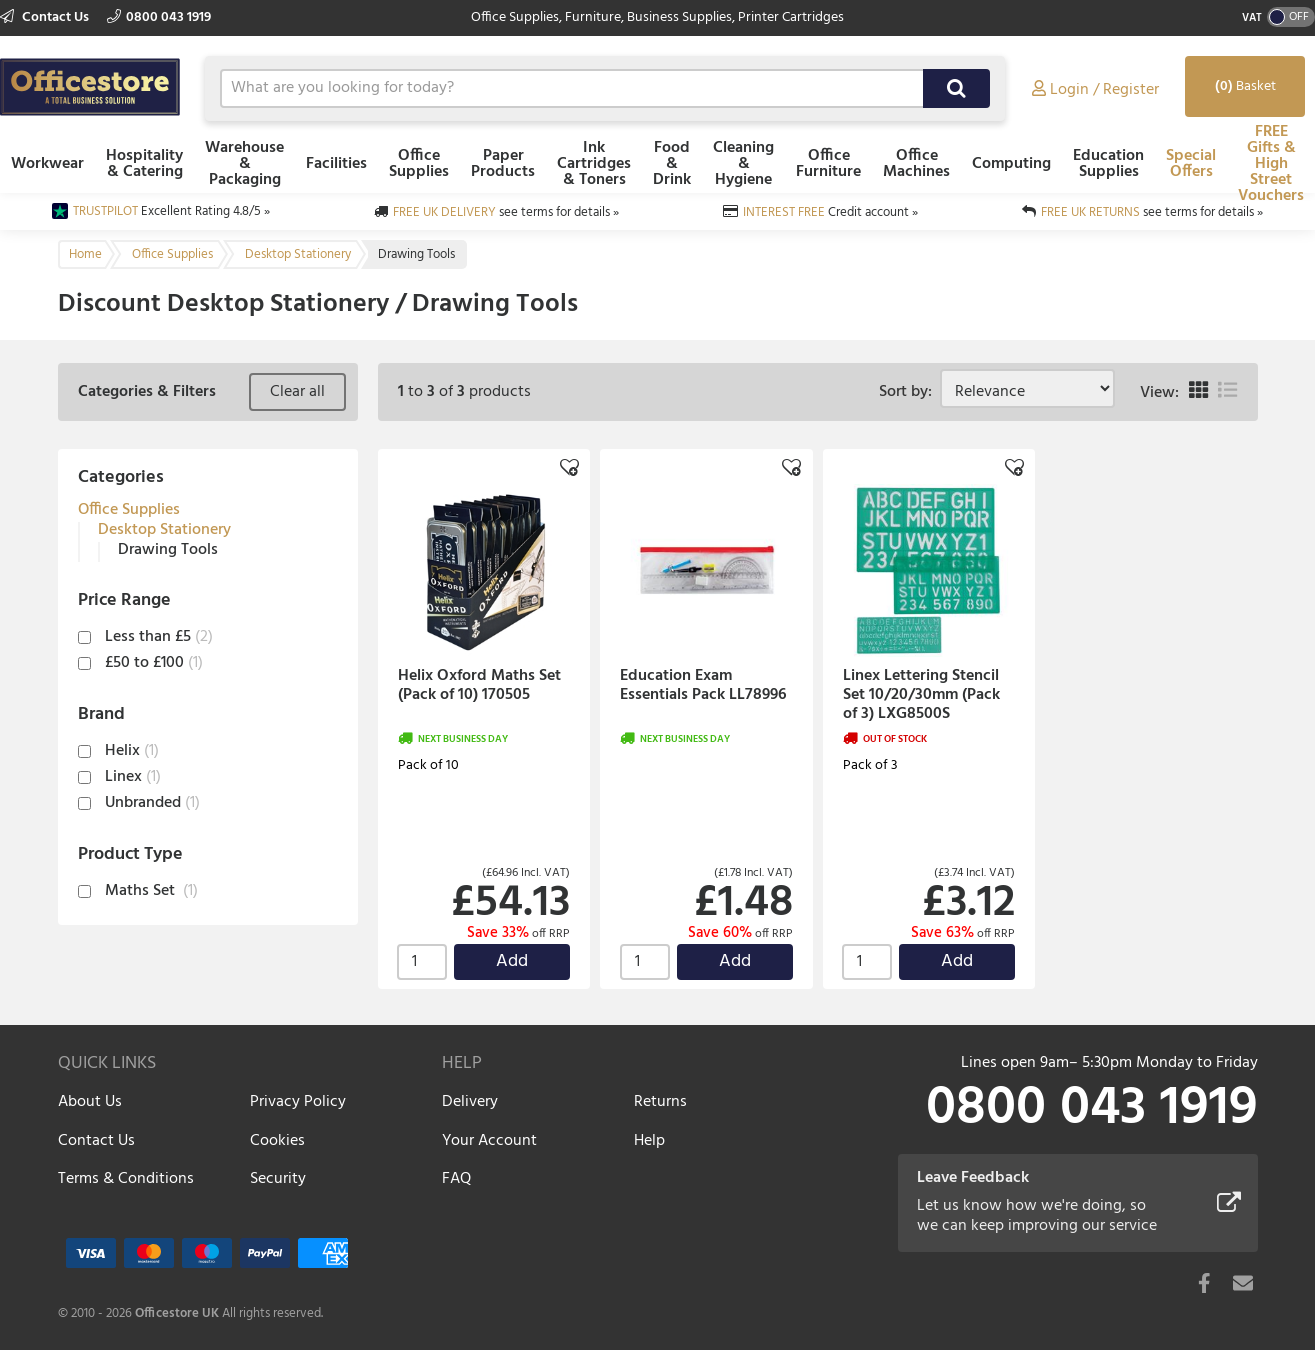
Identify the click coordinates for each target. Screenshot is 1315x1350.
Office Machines (916, 164)
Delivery (470, 1102)
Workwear (47, 164)
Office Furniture (828, 164)
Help (649, 1141)
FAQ (456, 1179)
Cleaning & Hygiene (743, 164)
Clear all (297, 392)
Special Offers (1191, 164)
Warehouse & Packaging (244, 164)
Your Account (489, 1141)
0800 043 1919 (159, 17)
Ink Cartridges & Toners (594, 164)
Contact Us (46, 17)
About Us (90, 1102)
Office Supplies (419, 164)
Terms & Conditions (126, 1179)
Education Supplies (1108, 164)
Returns (660, 1102)
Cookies (277, 1141)
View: (1159, 393)
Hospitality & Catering (144, 164)
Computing (1011, 164)
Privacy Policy (298, 1102)
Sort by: (909, 392)
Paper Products (503, 164)
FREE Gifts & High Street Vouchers (1271, 164)
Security (278, 1179)
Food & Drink (672, 164)
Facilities (336, 164)
